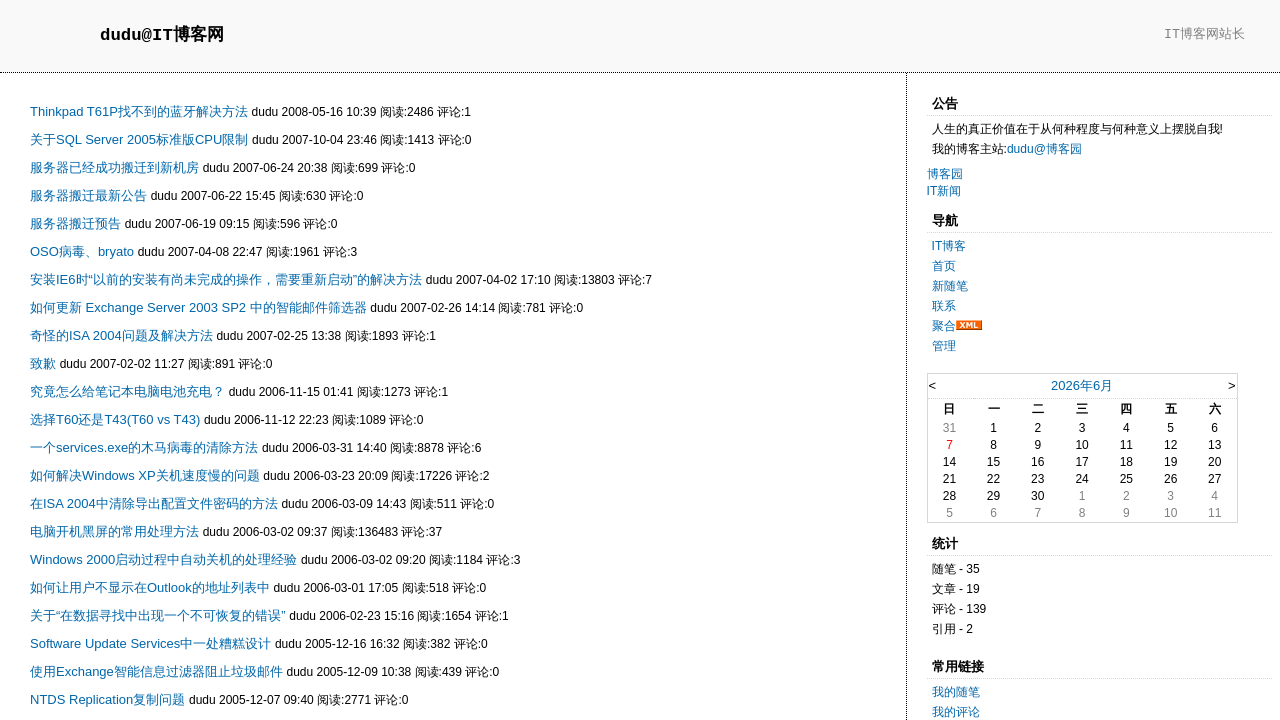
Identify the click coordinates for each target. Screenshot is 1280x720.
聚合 (944, 326)
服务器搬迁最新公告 (88, 195)
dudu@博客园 (1044, 149)
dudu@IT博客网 (162, 35)
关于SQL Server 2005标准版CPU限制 (139, 139)
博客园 (945, 174)
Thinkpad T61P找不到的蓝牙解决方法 (139, 111)
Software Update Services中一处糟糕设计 (150, 643)
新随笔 (950, 286)
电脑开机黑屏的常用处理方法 (114, 531)
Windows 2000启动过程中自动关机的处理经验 (163, 559)
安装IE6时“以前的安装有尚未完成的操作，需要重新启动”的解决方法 (226, 279)
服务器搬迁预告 (75, 223)
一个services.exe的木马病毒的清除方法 (144, 447)
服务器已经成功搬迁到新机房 (114, 167)
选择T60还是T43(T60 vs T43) (115, 419)
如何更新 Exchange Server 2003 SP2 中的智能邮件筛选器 (198, 307)
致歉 (43, 363)
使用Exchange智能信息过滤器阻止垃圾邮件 (156, 671)
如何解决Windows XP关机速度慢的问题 (145, 475)
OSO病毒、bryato (82, 251)
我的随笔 (956, 692)
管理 (944, 346)
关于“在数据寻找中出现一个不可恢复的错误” (158, 615)
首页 (944, 266)
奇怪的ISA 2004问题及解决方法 (121, 335)
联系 (944, 306)
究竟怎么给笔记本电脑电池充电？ (127, 391)
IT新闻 (944, 191)
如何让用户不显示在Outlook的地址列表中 (150, 587)
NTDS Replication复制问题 (107, 699)
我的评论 (956, 712)
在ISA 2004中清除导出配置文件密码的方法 (154, 503)
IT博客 (949, 246)
